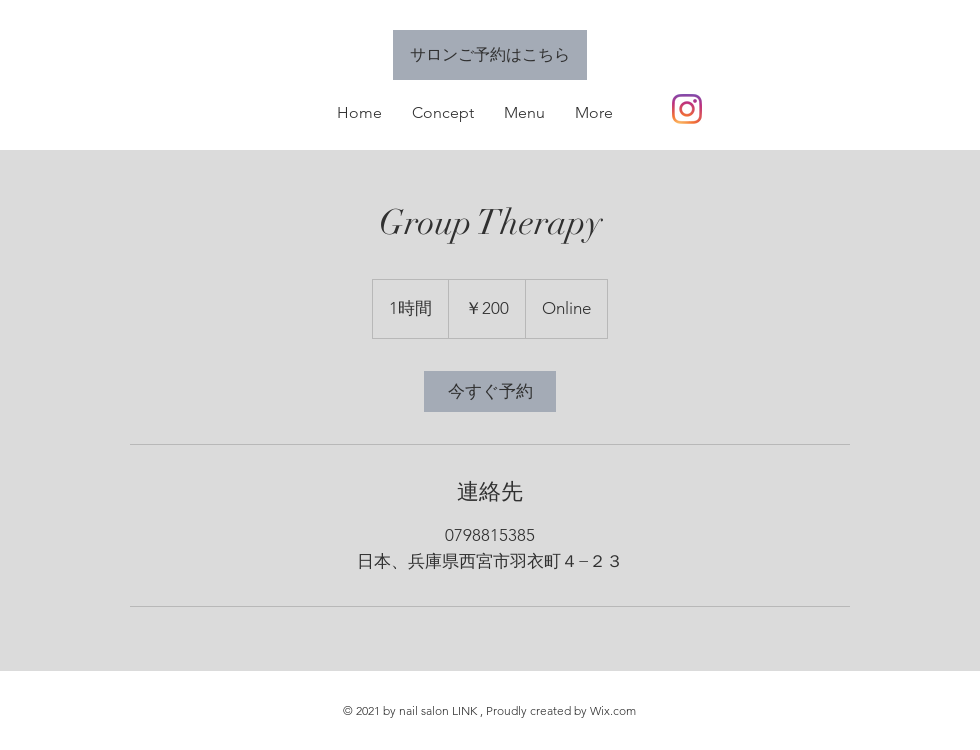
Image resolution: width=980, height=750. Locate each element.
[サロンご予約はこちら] (490, 55)
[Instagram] (687, 109)
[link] (490, 391)
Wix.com (613, 710)
